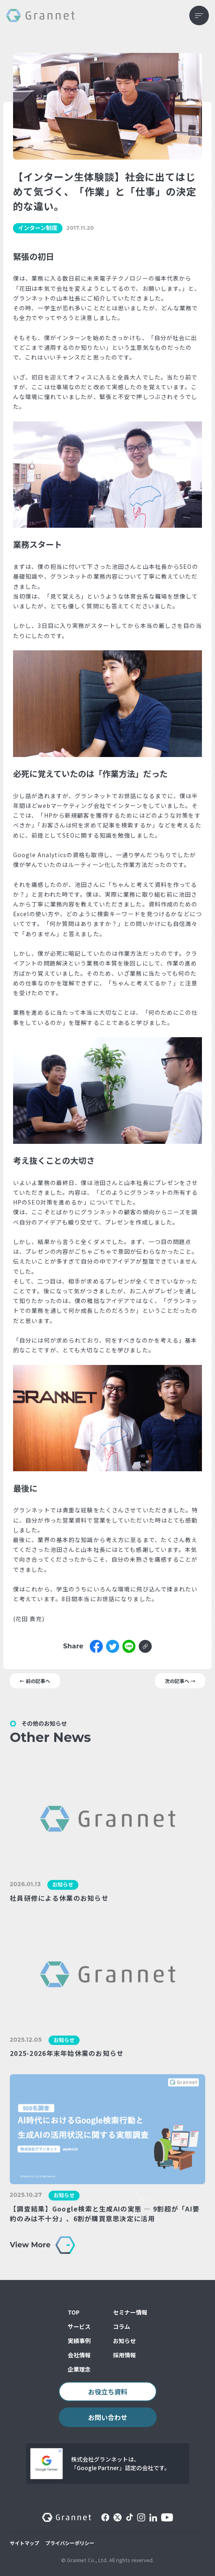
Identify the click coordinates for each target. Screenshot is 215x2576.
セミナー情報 (130, 2312)
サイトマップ (24, 2542)
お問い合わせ (107, 2417)
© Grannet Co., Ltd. (84, 2559)
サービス (79, 2326)
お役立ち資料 (107, 2391)
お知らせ (124, 2341)
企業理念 (79, 2369)
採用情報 (124, 2355)
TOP (74, 2312)
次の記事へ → (180, 1680)
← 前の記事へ (35, 1680)
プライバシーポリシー (69, 2542)
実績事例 (79, 2341)
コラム (121, 2326)
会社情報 (79, 2355)
